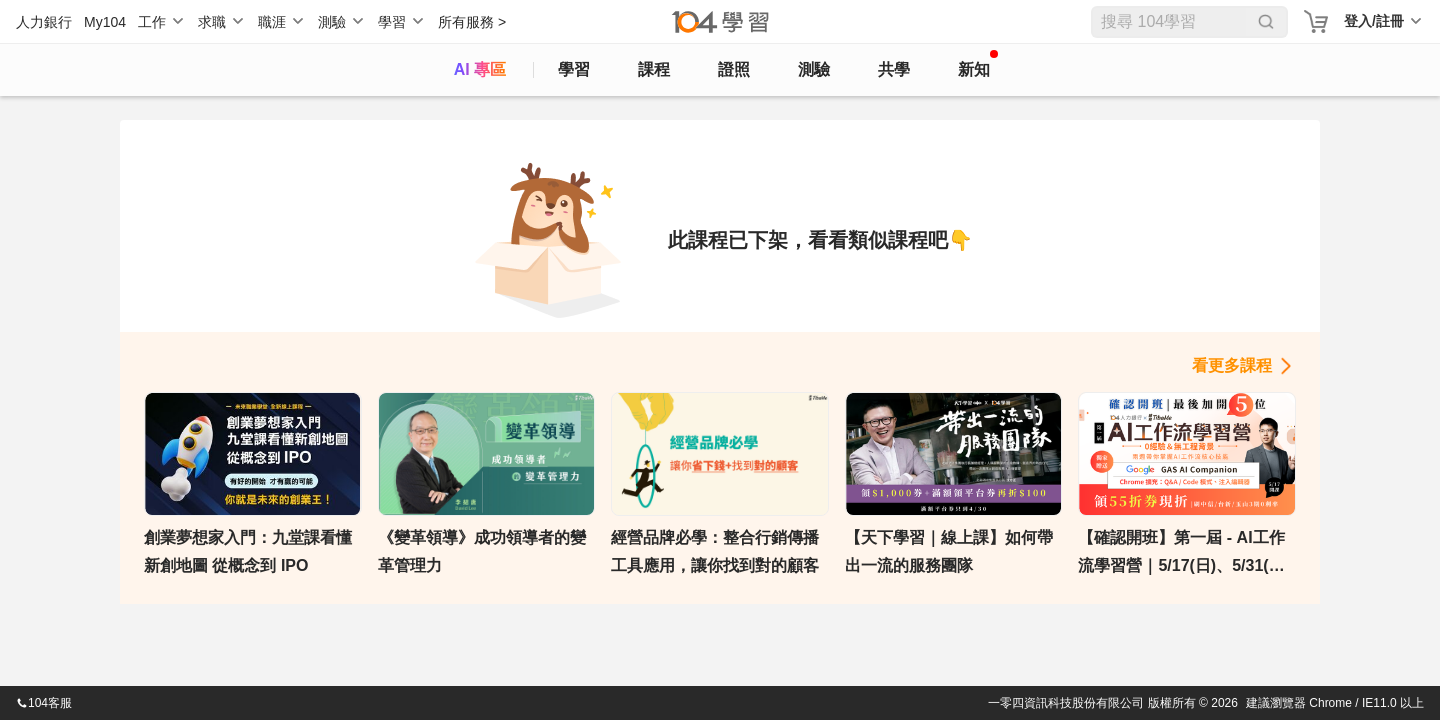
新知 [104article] (978, 64)
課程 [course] (654, 69)
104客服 (44, 703)
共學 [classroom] (894, 69)
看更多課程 (1232, 365)
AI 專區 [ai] (480, 69)
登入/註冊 (1374, 21)
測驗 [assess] (814, 69)
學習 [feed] (574, 69)
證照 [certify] (734, 69)
